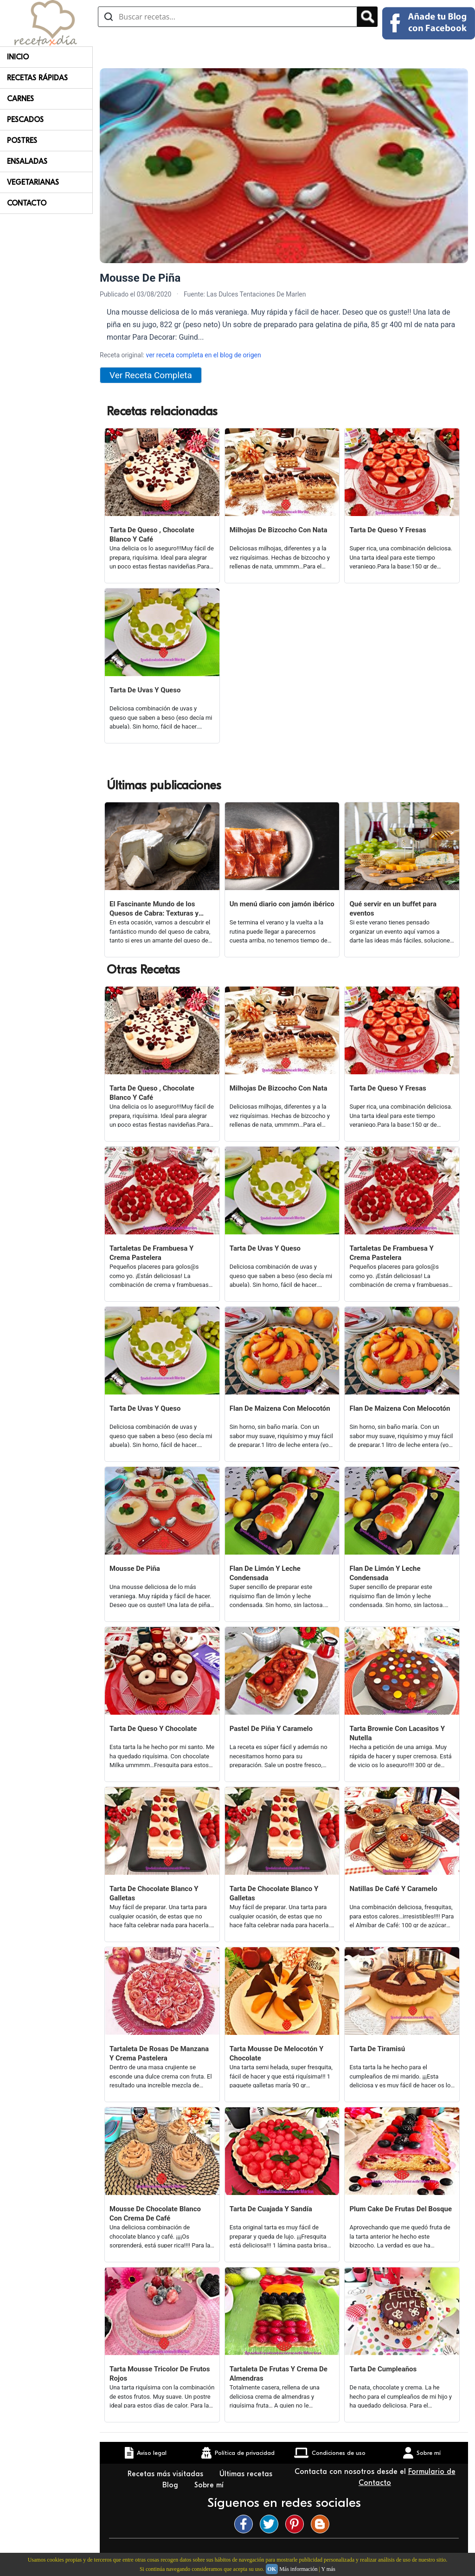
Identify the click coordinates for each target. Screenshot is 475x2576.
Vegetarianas (33, 182)
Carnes (20, 99)
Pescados (25, 120)
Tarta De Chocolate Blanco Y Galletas (154, 1893)
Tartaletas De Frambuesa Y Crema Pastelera (151, 1253)
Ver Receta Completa (150, 375)
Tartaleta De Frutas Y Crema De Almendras (278, 2373)
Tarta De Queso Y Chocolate (153, 1728)
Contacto (26, 203)
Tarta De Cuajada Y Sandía (271, 2209)
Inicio (18, 57)
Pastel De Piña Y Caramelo (271, 1728)
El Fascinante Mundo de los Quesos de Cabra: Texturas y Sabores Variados (154, 909)
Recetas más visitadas (166, 2474)
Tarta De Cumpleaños (383, 2369)
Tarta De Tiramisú (377, 2049)
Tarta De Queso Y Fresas (387, 530)
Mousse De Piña (134, 1568)
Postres (22, 140)
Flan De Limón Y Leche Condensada (265, 1573)
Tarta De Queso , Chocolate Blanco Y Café (151, 534)
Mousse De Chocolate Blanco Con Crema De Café (155, 2213)
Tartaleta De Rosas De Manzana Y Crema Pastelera (159, 2053)
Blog (171, 2485)
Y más (328, 2569)
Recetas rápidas (37, 78)
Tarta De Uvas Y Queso (144, 690)
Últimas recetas (245, 2474)
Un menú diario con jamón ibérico (282, 904)
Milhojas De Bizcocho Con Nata (278, 530)
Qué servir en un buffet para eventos (392, 908)
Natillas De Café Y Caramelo (393, 1889)
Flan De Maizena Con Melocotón (280, 1408)
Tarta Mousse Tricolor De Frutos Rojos (159, 2373)
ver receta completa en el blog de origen (203, 355)
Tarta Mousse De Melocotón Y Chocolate (276, 2053)
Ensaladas (27, 161)
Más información (298, 2569)
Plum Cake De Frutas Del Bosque (400, 2209)
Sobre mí (210, 2485)
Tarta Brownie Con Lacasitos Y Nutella (397, 1733)
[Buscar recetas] (227, 16)
